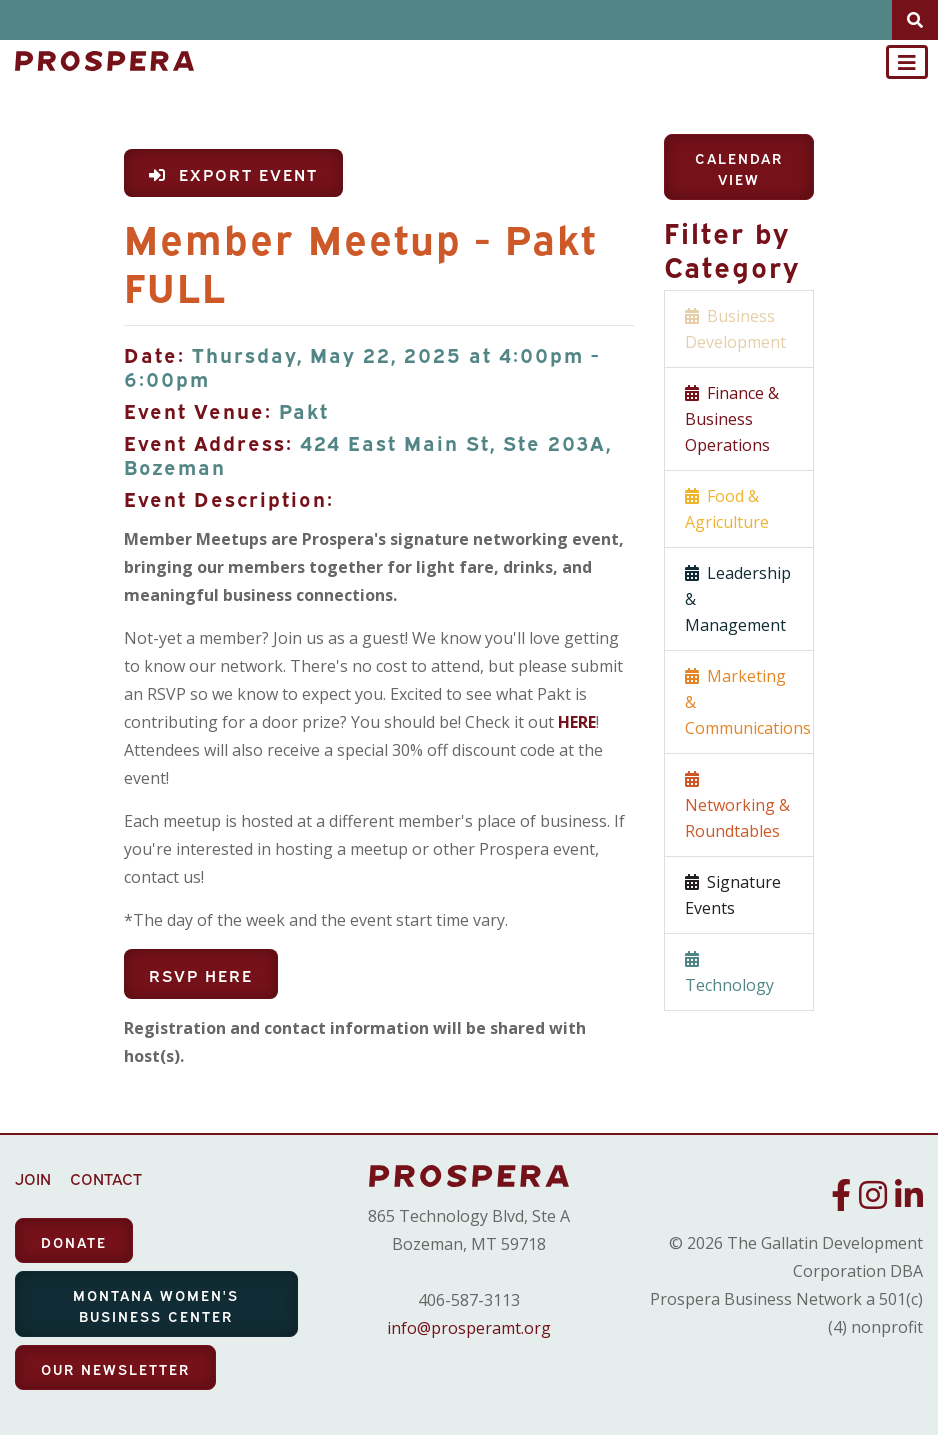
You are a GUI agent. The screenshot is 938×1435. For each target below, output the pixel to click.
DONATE (74, 1241)
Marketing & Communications (748, 702)
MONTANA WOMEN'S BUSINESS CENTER (156, 1305)
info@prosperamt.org (469, 1328)
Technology (729, 972)
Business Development (735, 329)
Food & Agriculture (727, 509)
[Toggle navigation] (907, 62)
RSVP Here (201, 975)
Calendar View (739, 168)
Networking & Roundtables (737, 805)
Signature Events (733, 895)
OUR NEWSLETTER (115, 1368)
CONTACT (106, 1178)
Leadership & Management (738, 599)
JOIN (33, 1178)
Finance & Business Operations (732, 419)
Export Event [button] (233, 174)
